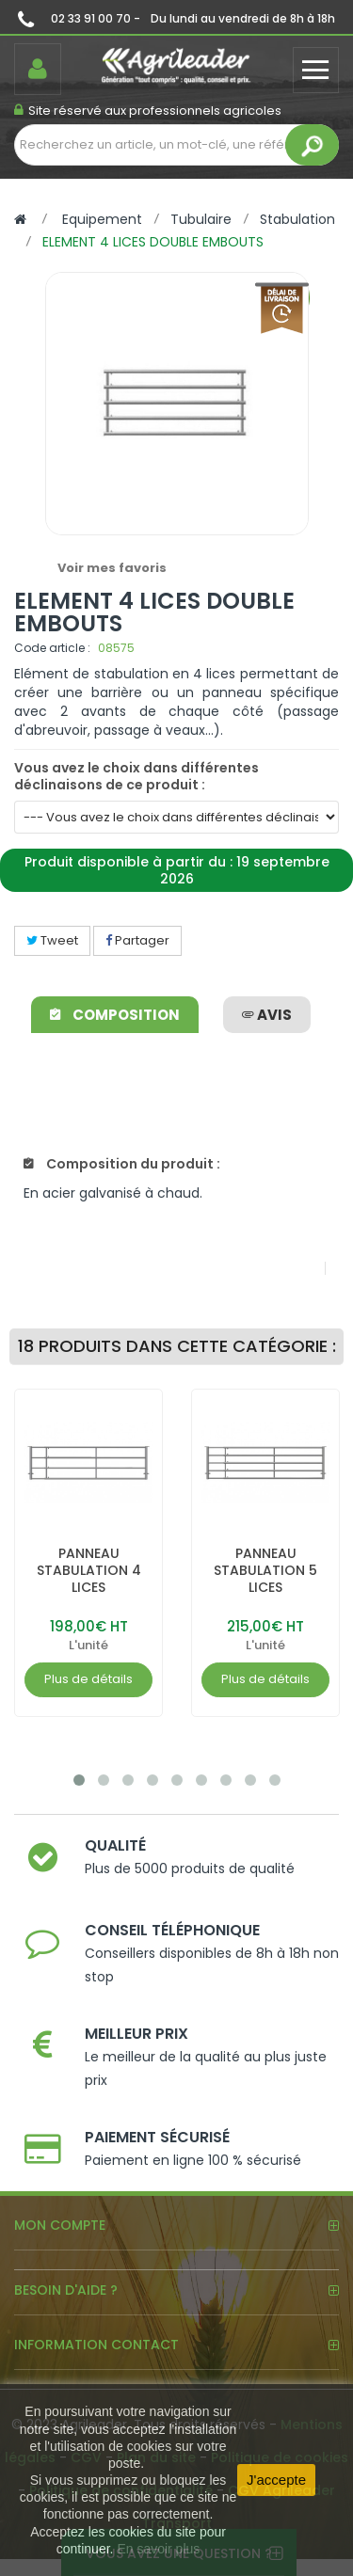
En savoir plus (158, 2548)
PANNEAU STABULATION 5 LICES (265, 1570)
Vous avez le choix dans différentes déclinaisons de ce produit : (136, 776)
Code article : (52, 648)
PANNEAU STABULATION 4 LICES (89, 1570)
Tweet (52, 940)
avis (267, 1015)
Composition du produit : (122, 1163)
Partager (137, 940)
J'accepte (276, 2480)
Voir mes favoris (112, 568)
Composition (115, 1015)
